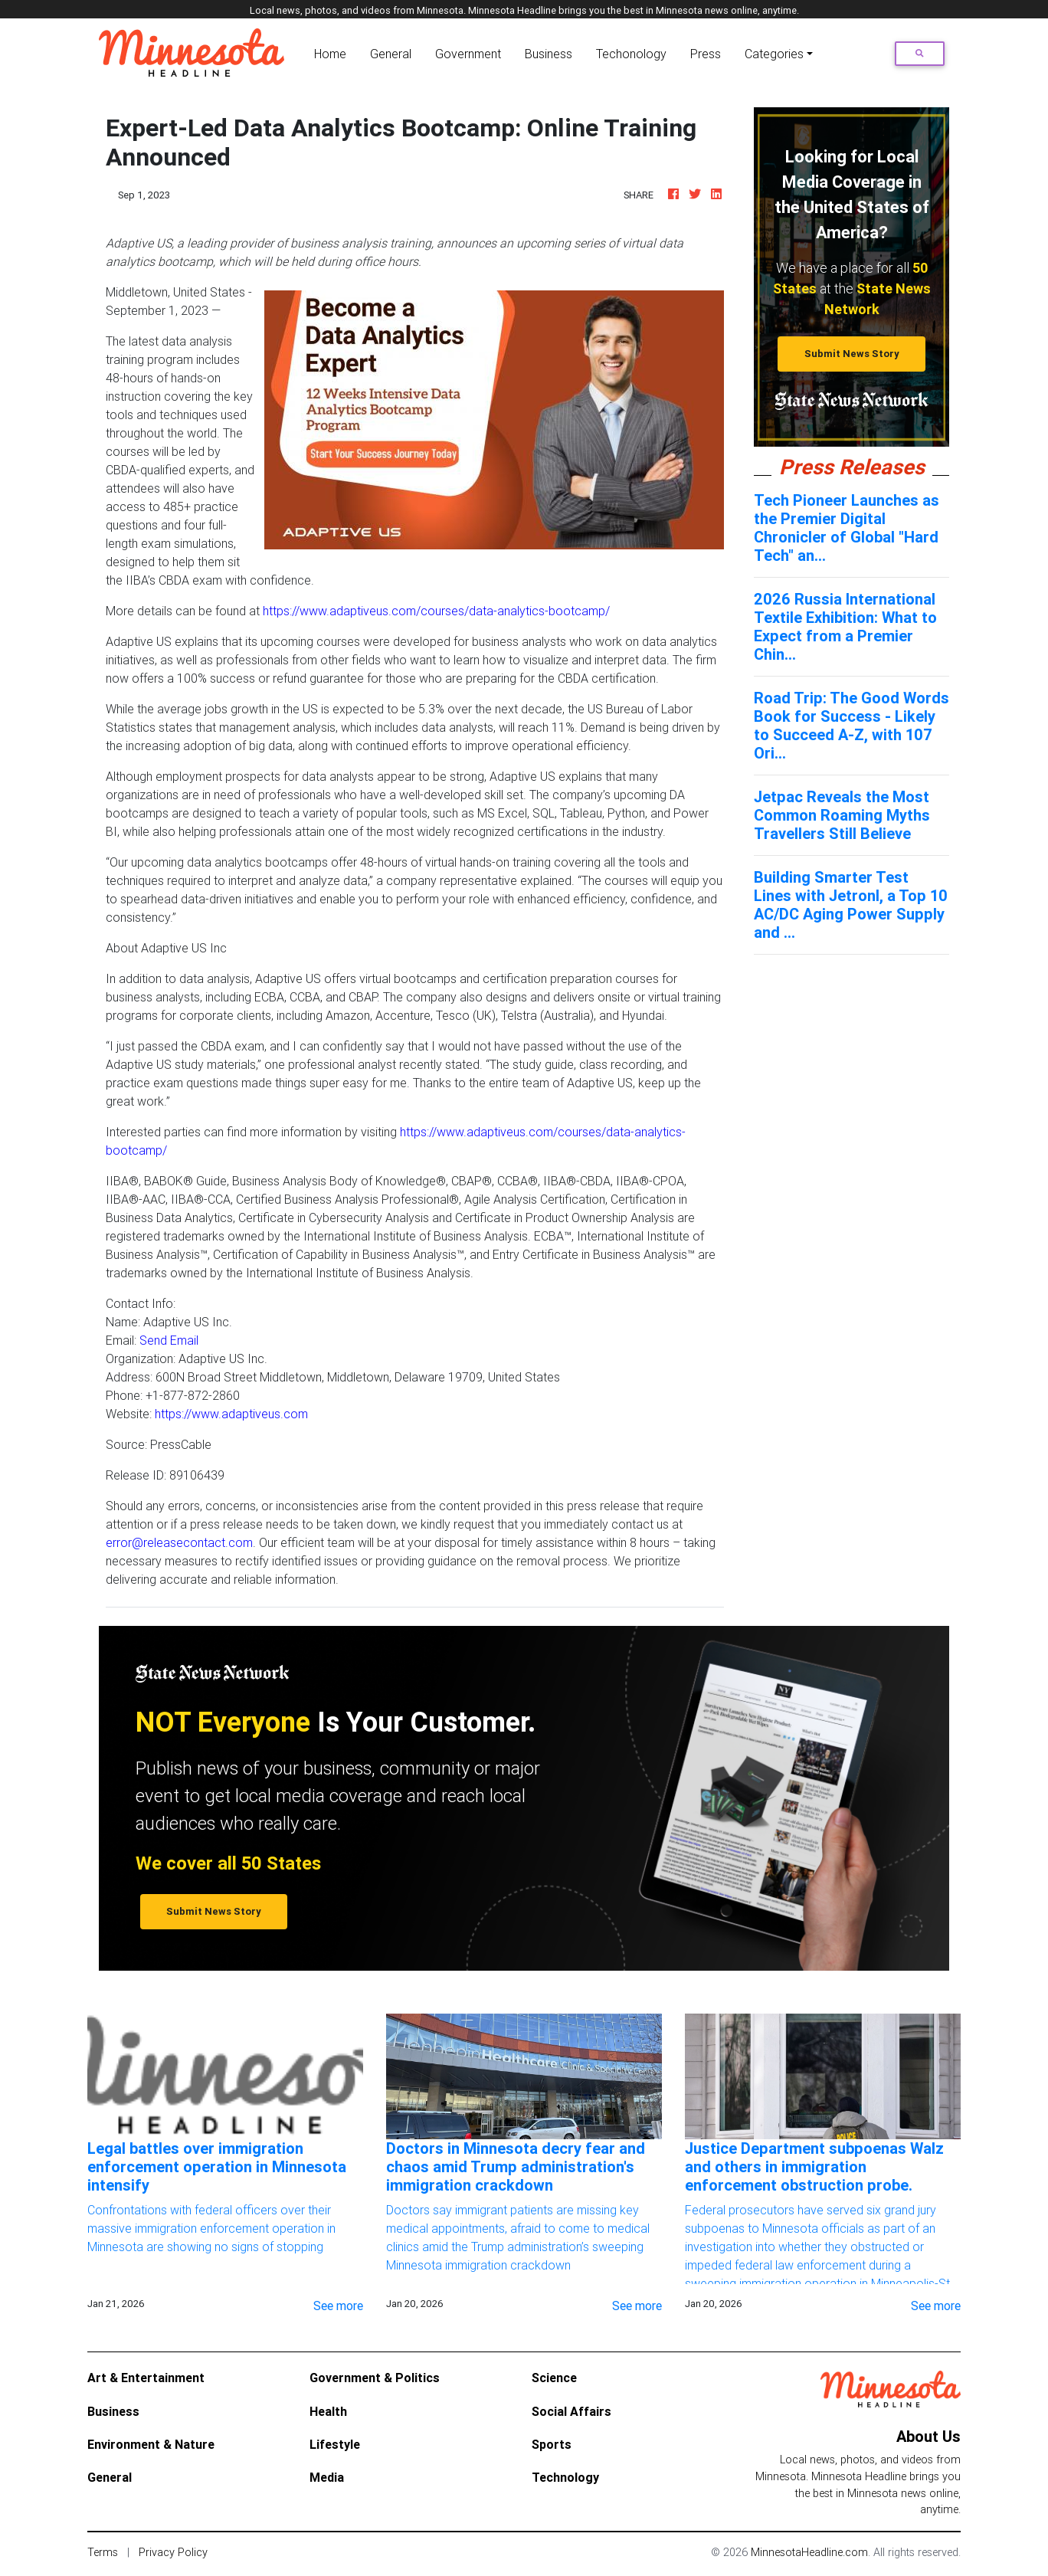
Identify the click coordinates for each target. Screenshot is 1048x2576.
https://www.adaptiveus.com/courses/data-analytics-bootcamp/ (436, 610)
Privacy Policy (173, 2552)
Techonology (631, 53)
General (390, 53)
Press (705, 53)
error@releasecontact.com (179, 1542)
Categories (774, 53)
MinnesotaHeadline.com (809, 2552)
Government (468, 53)
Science (554, 2377)
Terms (102, 2552)
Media (326, 2477)
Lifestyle (334, 2444)
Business (548, 53)
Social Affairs (571, 2411)
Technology (565, 2477)
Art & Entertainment (146, 2377)
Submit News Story (851, 353)
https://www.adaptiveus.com (231, 1413)
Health (328, 2411)
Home (333, 52)
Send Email (168, 1340)
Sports (551, 2444)
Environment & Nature (151, 2444)
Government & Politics (374, 2377)
